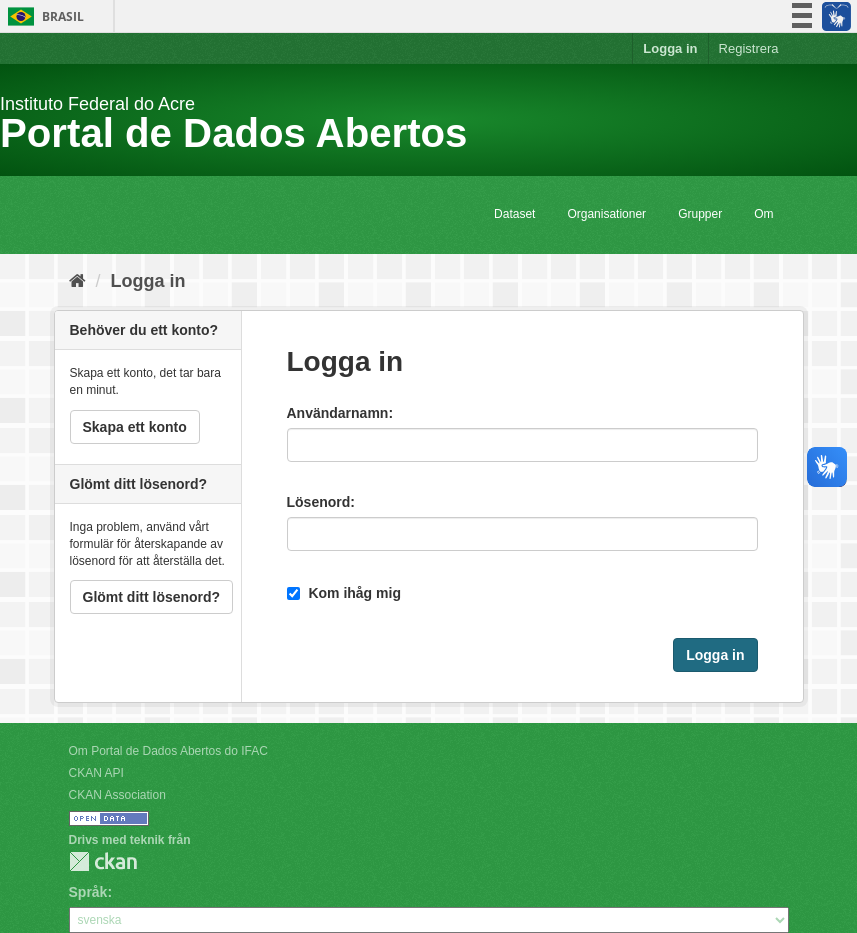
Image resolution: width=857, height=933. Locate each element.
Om (763, 214)
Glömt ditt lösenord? (152, 597)
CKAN (103, 861)
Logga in (670, 48)
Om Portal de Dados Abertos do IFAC (168, 751)
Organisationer (606, 214)
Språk (88, 892)
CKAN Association (117, 795)
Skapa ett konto (135, 427)
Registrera (749, 48)
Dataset (514, 214)
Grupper (700, 214)
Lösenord (319, 502)
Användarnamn (338, 413)
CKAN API (96, 773)
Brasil (42, 16)
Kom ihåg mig (344, 593)
